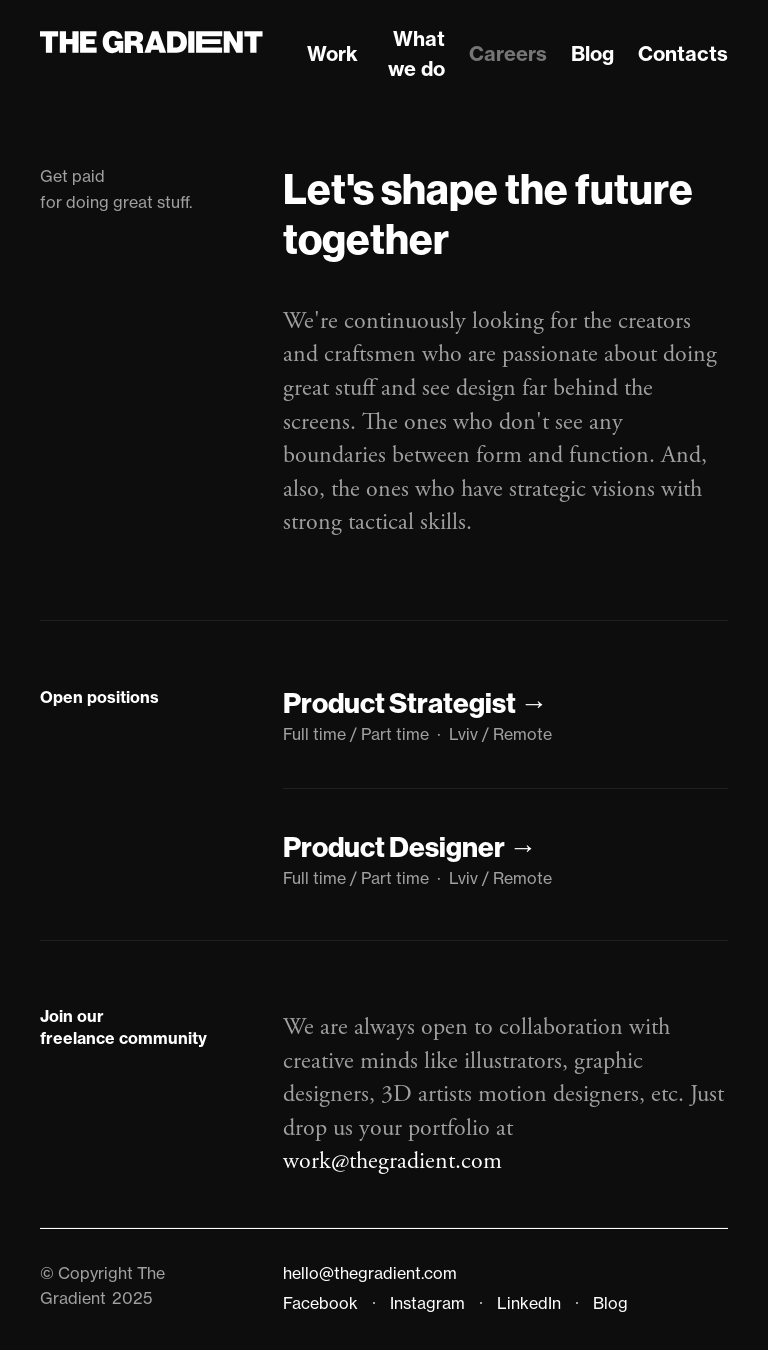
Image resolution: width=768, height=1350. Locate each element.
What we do (416, 53)
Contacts (683, 53)
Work (332, 53)
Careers (508, 53)
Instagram (427, 1303)
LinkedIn (529, 1303)
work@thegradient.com (392, 1161)
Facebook (320, 1303)
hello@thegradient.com (370, 1273)
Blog (592, 53)
